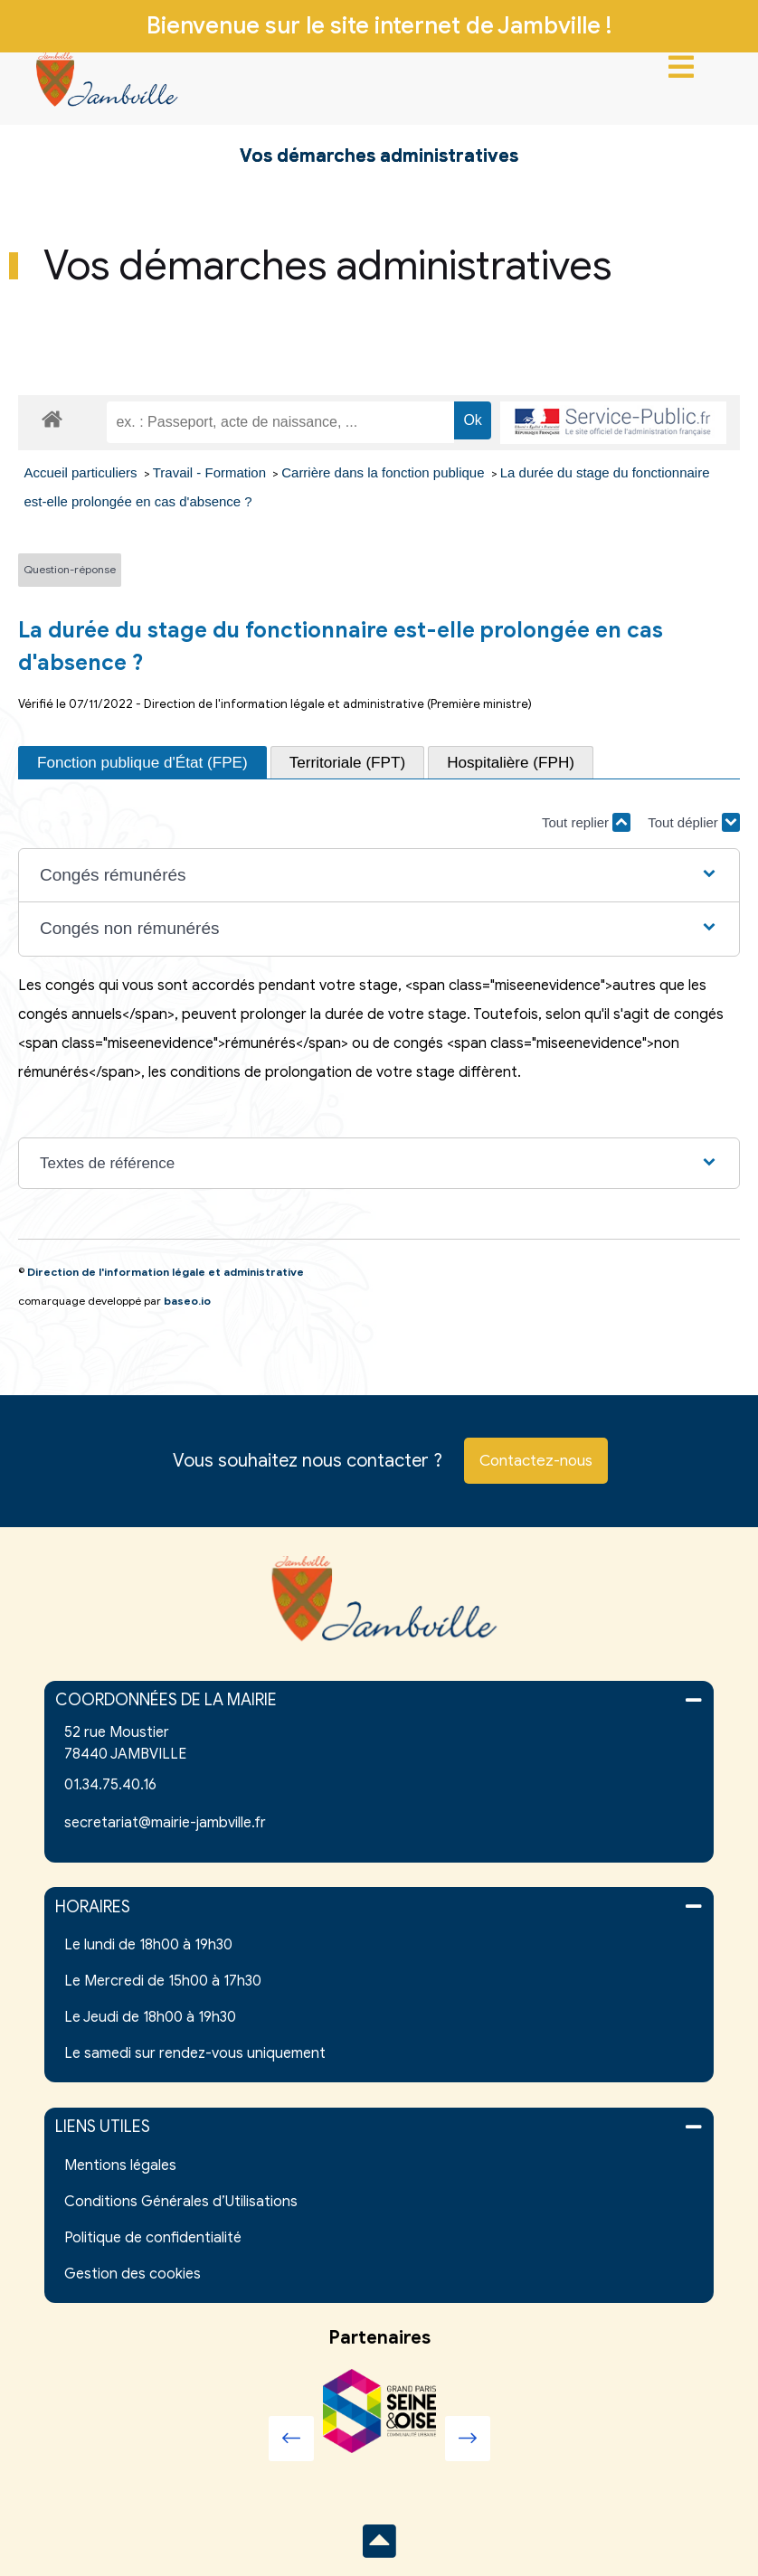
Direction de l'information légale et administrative (165, 1272)
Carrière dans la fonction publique (384, 472)
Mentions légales (120, 2165)
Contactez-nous (535, 1460)
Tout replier (586, 822)
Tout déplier (694, 822)
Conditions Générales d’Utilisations (181, 2202)
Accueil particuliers (82, 472)
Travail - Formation (211, 472)
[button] (379, 875)
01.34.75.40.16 (110, 1785)
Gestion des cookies (132, 2274)
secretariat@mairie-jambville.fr (165, 1823)
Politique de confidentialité (153, 2238)
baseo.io (187, 1300)
